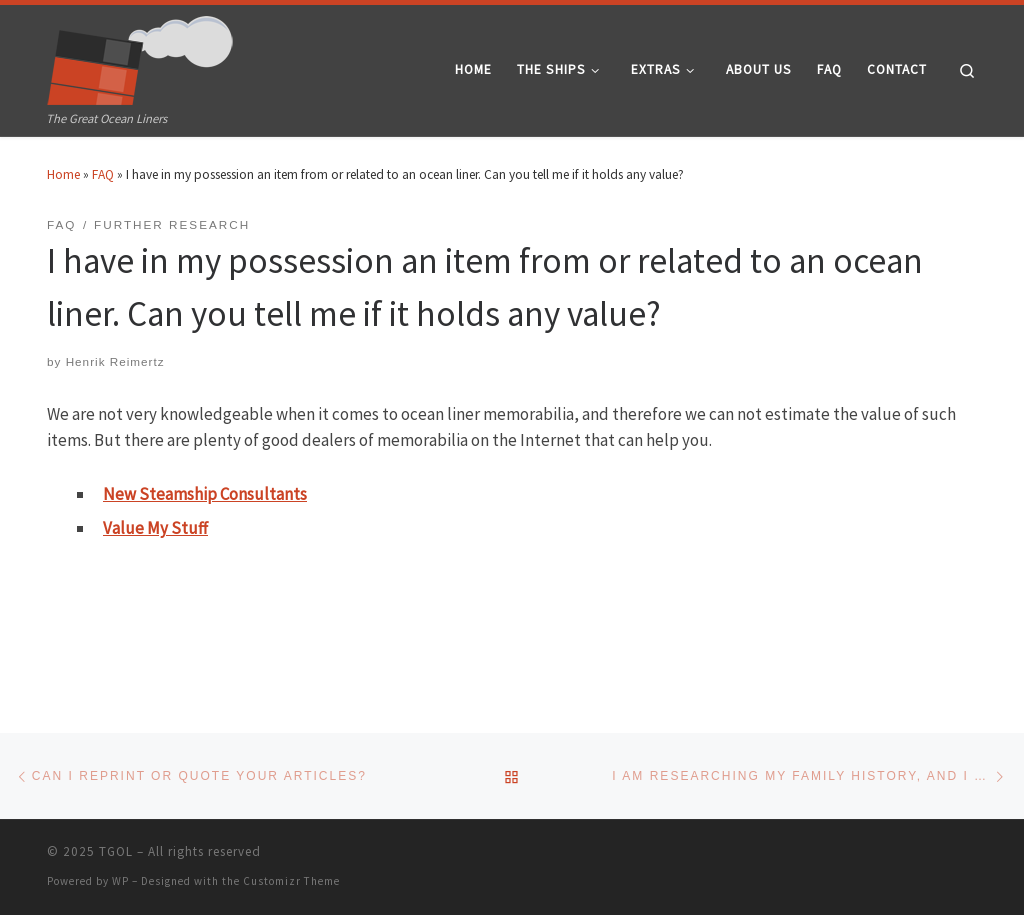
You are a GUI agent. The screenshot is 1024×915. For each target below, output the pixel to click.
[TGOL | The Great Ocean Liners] (140, 56)
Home (63, 174)
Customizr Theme (291, 881)
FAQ (103, 174)
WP (120, 881)
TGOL (116, 851)
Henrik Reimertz (115, 361)
